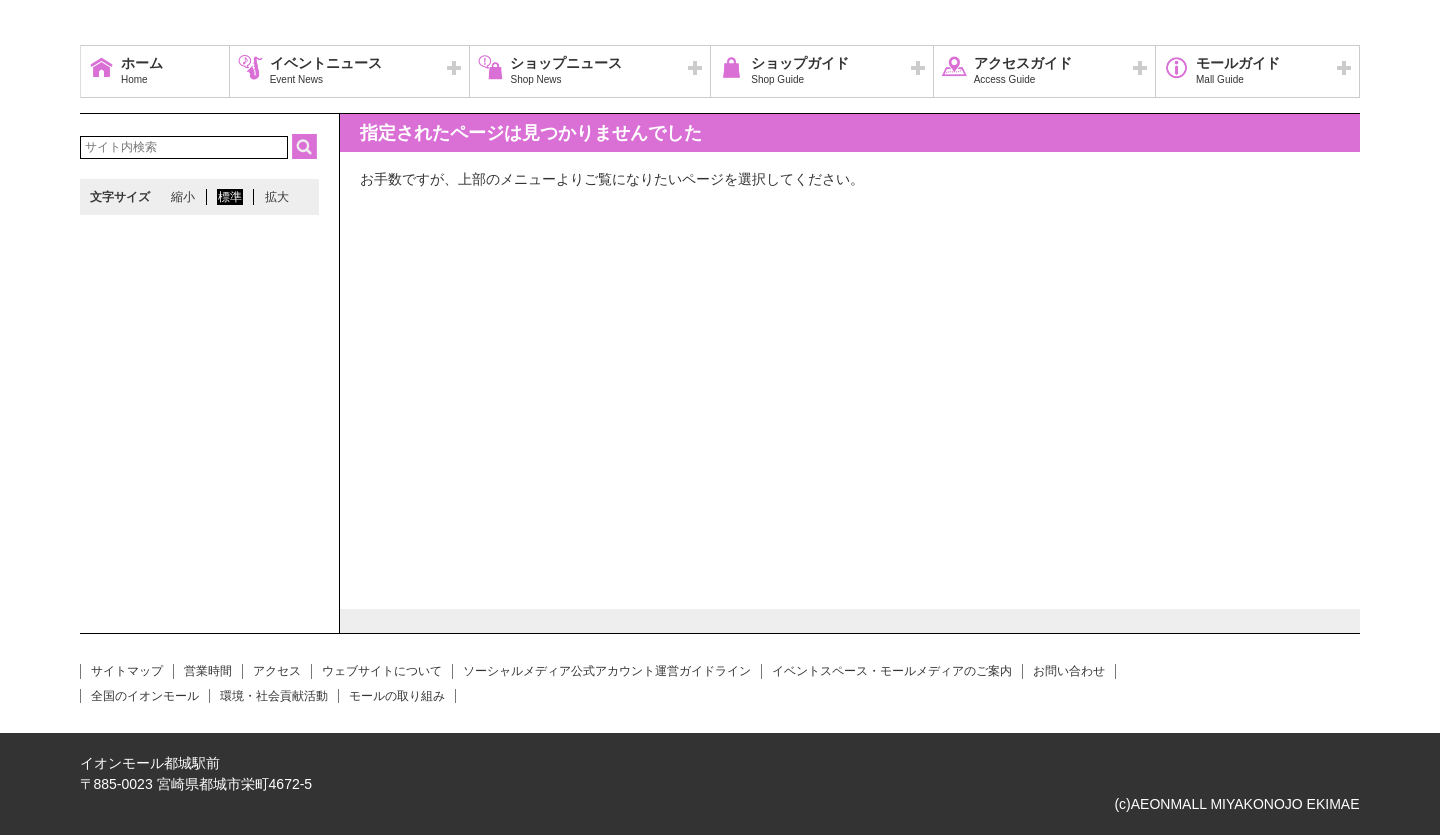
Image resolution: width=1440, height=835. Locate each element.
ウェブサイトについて (382, 671)
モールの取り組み (397, 696)
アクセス (277, 671)
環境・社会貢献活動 (274, 696)
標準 (230, 197)
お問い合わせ (1069, 671)
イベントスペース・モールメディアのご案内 (892, 671)
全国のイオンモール (145, 696)
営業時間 (208, 671)
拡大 (277, 197)
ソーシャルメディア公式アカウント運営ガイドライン (607, 671)
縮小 (183, 197)
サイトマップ (127, 671)
